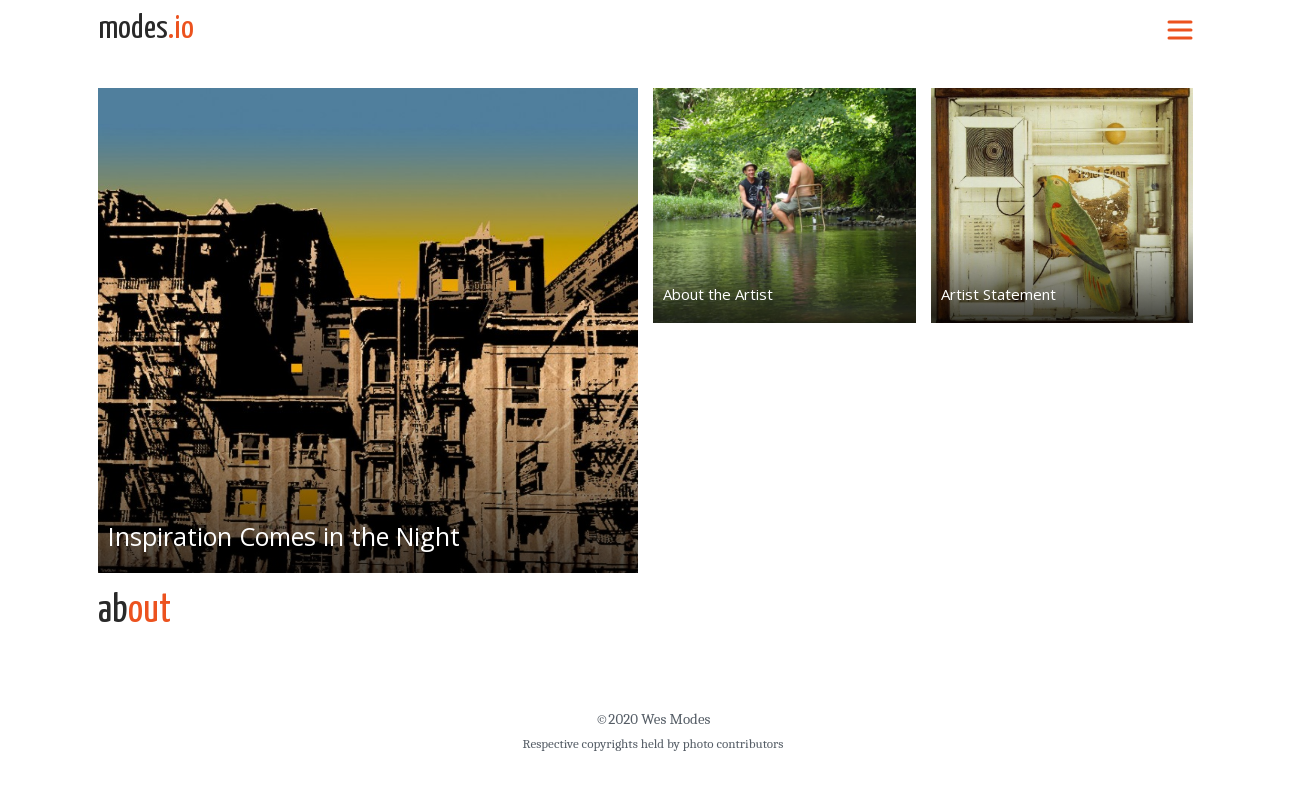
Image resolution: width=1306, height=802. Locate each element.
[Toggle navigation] (1180, 29)
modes (146, 29)
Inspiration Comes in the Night (284, 536)
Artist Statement (998, 294)
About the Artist (718, 294)
